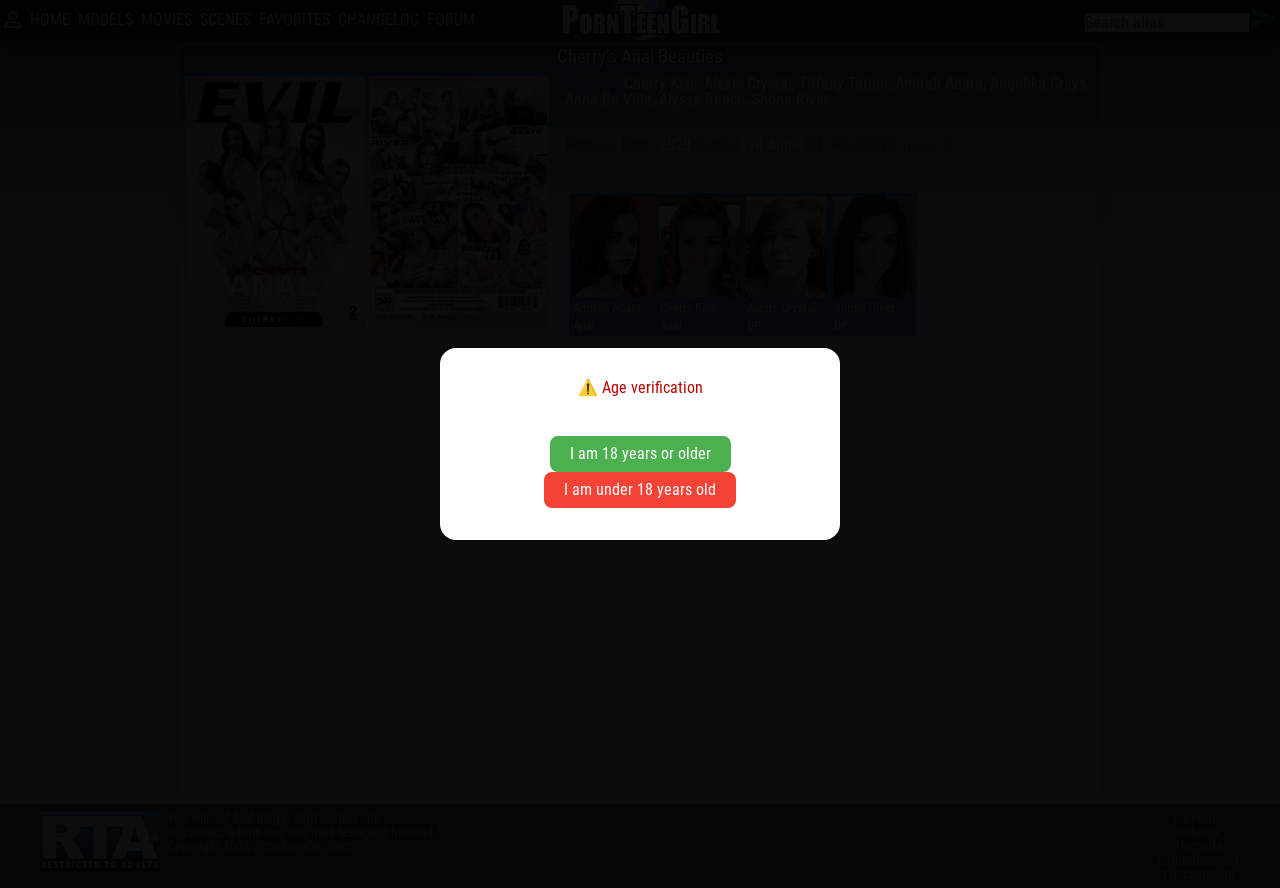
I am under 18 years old (640, 489)
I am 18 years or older (640, 453)
